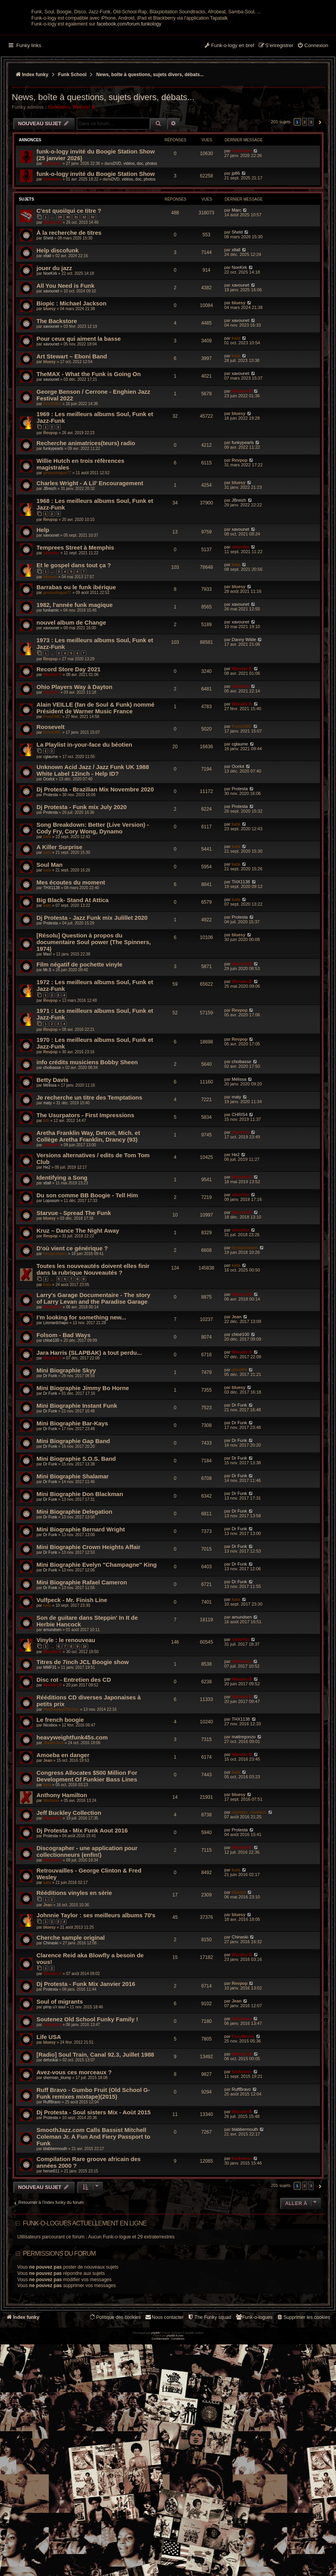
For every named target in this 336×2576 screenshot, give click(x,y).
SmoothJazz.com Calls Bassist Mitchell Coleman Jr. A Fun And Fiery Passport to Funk (93, 2208)
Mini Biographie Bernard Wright (80, 1600)
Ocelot (48, 850)
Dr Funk (50, 1447)
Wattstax (51, 1872)
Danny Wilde (244, 711)
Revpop (50, 504)
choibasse (52, 1139)
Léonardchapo (55, 1394)
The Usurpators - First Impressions (85, 1186)
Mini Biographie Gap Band (73, 1512)
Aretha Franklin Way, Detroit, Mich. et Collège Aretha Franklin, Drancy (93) (88, 1207)
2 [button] (304, 193)
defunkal (50, 2131)
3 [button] (311, 193)
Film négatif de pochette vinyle (79, 1035)
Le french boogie (60, 1791)
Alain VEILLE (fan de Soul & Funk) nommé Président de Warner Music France (95, 779)
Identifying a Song (61, 1249)
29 (60, 288)
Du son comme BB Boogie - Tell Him (87, 1266)
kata (236, 409)
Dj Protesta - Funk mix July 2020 (81, 878)
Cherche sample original (70, 2009)
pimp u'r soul (54, 2078)
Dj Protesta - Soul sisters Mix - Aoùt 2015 (93, 2183)
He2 (46, 1239)
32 (84, 288)
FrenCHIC (52, 475)
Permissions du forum (59, 2325)
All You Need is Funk (65, 357)
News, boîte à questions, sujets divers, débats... (103, 169)
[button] (319, 193)
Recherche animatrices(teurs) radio (85, 514)
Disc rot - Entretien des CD (73, 1751)
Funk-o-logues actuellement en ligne (85, 2294)
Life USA (48, 2108)
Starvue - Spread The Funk (73, 1284)
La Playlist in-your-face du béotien (84, 816)
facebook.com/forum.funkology (129, 95)
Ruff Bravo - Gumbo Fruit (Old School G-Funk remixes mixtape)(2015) (93, 2164)
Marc (236, 281)
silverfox (51, 624)
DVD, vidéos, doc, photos (135, 234)
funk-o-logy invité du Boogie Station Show (95, 244)
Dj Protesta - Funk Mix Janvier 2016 (85, 2055)
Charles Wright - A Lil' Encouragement (89, 554)
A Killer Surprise (59, 918)
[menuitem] (312, 117)
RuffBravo (51, 2173)
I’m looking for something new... (81, 1388)
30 (68, 288)
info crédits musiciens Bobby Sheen (87, 1133)
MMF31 (49, 1739)
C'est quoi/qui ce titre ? (68, 281)
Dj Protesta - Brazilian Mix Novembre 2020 (95, 860)
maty (47, 1174)
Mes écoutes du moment (70, 953)
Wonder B (84, 178)
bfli (46, 1192)
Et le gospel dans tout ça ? (73, 636)
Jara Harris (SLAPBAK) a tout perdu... (89, 1423)
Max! (47, 1025)
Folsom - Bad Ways (63, 1406)
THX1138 (51, 959)
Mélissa (49, 1157)
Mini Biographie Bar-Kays (72, 1494)
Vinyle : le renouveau (65, 1711)
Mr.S (47, 1041)
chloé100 (51, 1411)
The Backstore (56, 392)
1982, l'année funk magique (74, 676)
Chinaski (50, 2014)
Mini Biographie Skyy (66, 1441)
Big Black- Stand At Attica (72, 971)
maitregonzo (244, 1808)
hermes (50, 648)
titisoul (239, 1963)
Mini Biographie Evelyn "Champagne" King (96, 1635)
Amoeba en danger (62, 1826)
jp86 (236, 244)
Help (42, 600)
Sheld (48, 309)
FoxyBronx (243, 2107)
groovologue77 (57, 544)
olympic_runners (249, 1883)
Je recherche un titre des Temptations (89, 1169)
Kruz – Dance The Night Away (77, 1302)
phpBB (155, 2475)
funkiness (59, 178)
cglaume (50, 828)
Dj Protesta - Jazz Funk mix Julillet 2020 (91, 988)
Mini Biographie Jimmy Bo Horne (82, 1459)
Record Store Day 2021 (68, 740)
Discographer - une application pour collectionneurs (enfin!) (87, 1922)
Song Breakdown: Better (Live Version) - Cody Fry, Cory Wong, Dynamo (92, 899)
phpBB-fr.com (175, 2478)
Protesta (50, 866)
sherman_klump (57, 2149)
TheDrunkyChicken (61, 1781)
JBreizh (49, 560)
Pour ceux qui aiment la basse (78, 410)
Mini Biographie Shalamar (72, 1547)
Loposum (51, 1272)
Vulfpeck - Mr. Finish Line (71, 1671)
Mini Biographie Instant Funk (76, 1476)
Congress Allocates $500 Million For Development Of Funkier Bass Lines (86, 1847)
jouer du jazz (54, 339)
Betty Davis (52, 1151)
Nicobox (50, 1796)
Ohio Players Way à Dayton (74, 758)
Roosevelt (50, 798)
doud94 (239, 1440)
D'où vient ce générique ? (72, 1319)
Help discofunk (57, 321)
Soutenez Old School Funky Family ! (87, 2090)
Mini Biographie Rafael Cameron (81, 1653)
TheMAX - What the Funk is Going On (88, 445)
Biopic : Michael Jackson (71, 374)
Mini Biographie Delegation (74, 1582)
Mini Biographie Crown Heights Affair (88, 1618)
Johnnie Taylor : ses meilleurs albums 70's (95, 1986)
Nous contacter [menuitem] (164, 2388)
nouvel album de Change (71, 694)
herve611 (51, 2242)
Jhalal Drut (53, 1814)
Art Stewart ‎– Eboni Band (71, 427)
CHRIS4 (239, 1186)
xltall (47, 327)
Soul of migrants (59, 2073)
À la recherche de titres (69, 304)
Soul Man (49, 935)
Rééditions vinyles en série (74, 1964)
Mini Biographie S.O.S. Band (76, 1529)
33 (92, 288)
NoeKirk (50, 345)
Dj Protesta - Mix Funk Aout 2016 (82, 1901)
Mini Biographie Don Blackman (79, 1565)
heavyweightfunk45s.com (72, 1808)
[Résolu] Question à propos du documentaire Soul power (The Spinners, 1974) (93, 1013)
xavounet (51, 362)
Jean (237, 1387)
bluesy (49, 380)
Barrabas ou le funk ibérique (76, 658)
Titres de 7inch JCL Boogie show (82, 1733)
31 (76, 288)
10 (85, 1718)
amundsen (52, 1701)
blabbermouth (55, 2220)
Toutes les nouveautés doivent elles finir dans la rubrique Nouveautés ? (92, 1340)
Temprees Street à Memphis (75, 618)
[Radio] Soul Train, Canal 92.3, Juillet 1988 (95, 2126)
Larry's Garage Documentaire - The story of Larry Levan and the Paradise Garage (93, 1369)
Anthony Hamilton (61, 1866)
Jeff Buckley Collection (68, 1884)
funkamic (51, 682)
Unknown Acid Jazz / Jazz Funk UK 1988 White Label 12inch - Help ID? (92, 841)
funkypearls (53, 520)
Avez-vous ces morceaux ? (74, 2143)
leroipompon (55, 1325)
